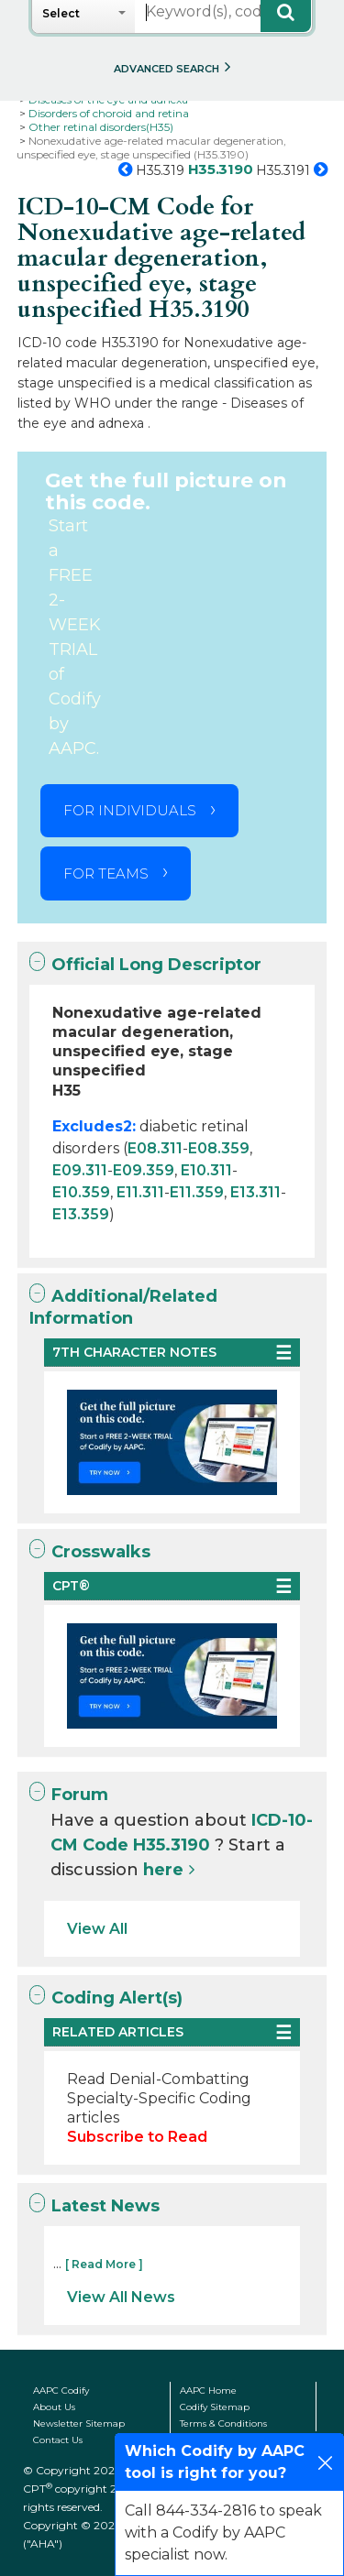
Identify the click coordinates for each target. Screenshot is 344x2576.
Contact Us (58, 2440)
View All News (121, 2297)
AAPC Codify (61, 2390)
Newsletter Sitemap (79, 2423)
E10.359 (81, 1192)
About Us (54, 2407)
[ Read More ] (104, 2264)
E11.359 (197, 1192)
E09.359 (143, 1170)
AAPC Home (208, 2390)
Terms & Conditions (223, 2423)
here (163, 1870)
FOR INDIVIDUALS (129, 810)
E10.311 (206, 1170)
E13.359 (80, 1214)
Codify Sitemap (215, 2407)
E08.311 (155, 1148)
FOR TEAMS (106, 873)
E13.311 (255, 1192)
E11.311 (140, 1192)
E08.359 (219, 1148)
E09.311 (79, 1170)
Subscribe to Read (137, 2136)
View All (97, 1928)
